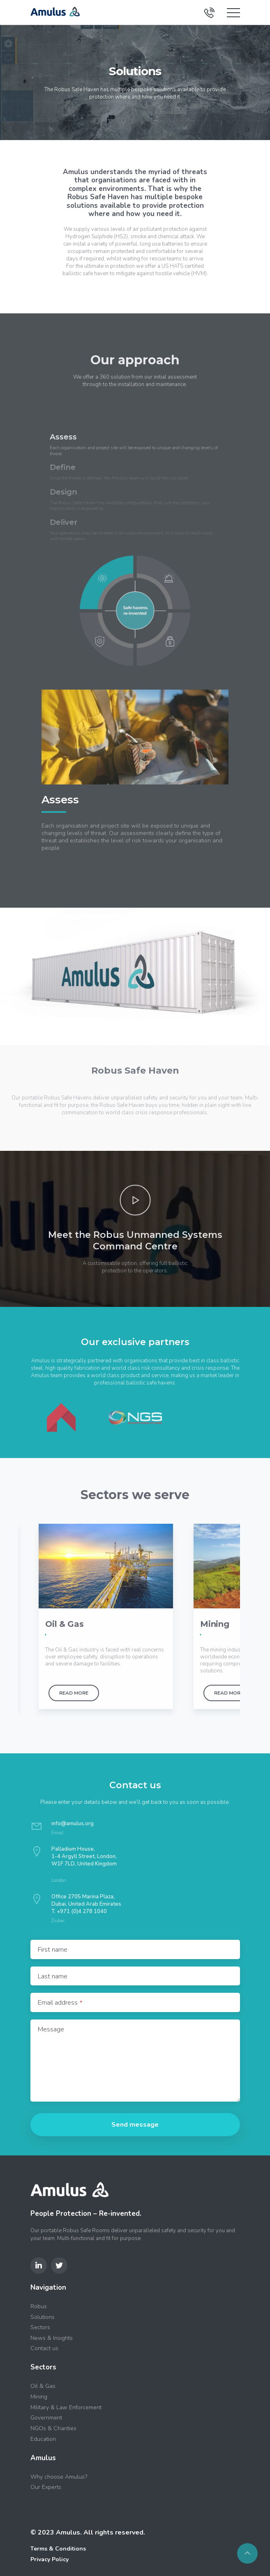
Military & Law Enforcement (66, 2406)
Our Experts (45, 2487)
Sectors (40, 2327)
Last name (52, 1975)
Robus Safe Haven (98, 197)
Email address (60, 2002)
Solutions (42, 2316)
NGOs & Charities (53, 2427)
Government (46, 2417)
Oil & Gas (42, 2386)
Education (43, 2438)
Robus (38, 2305)
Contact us (44, 2348)
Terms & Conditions (58, 2548)
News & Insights (51, 2337)
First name (52, 1949)
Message (51, 2028)
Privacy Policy (49, 2559)
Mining (38, 2396)
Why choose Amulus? (58, 2476)
